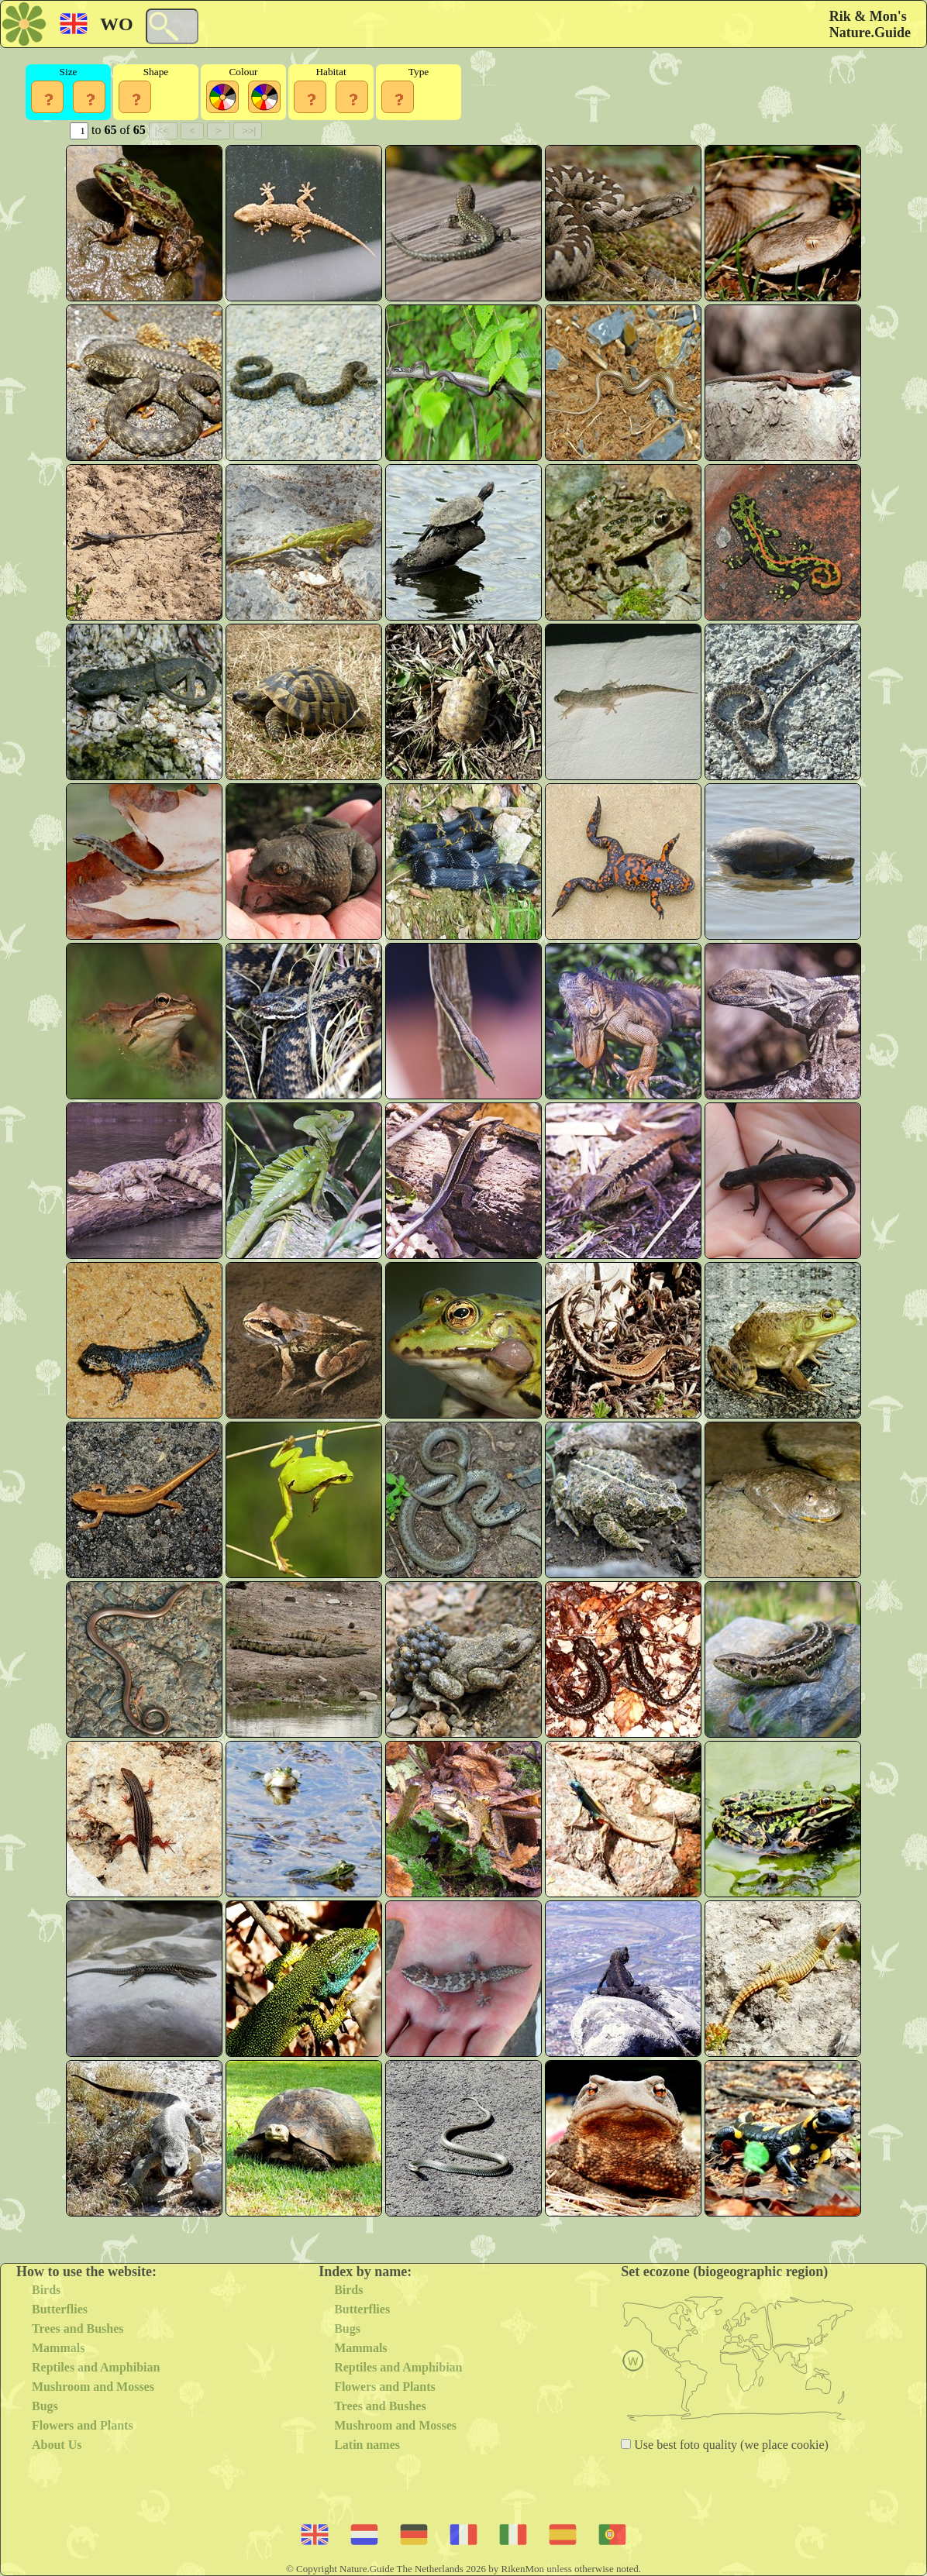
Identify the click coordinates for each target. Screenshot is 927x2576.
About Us (56, 2444)
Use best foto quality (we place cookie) (730, 2444)
